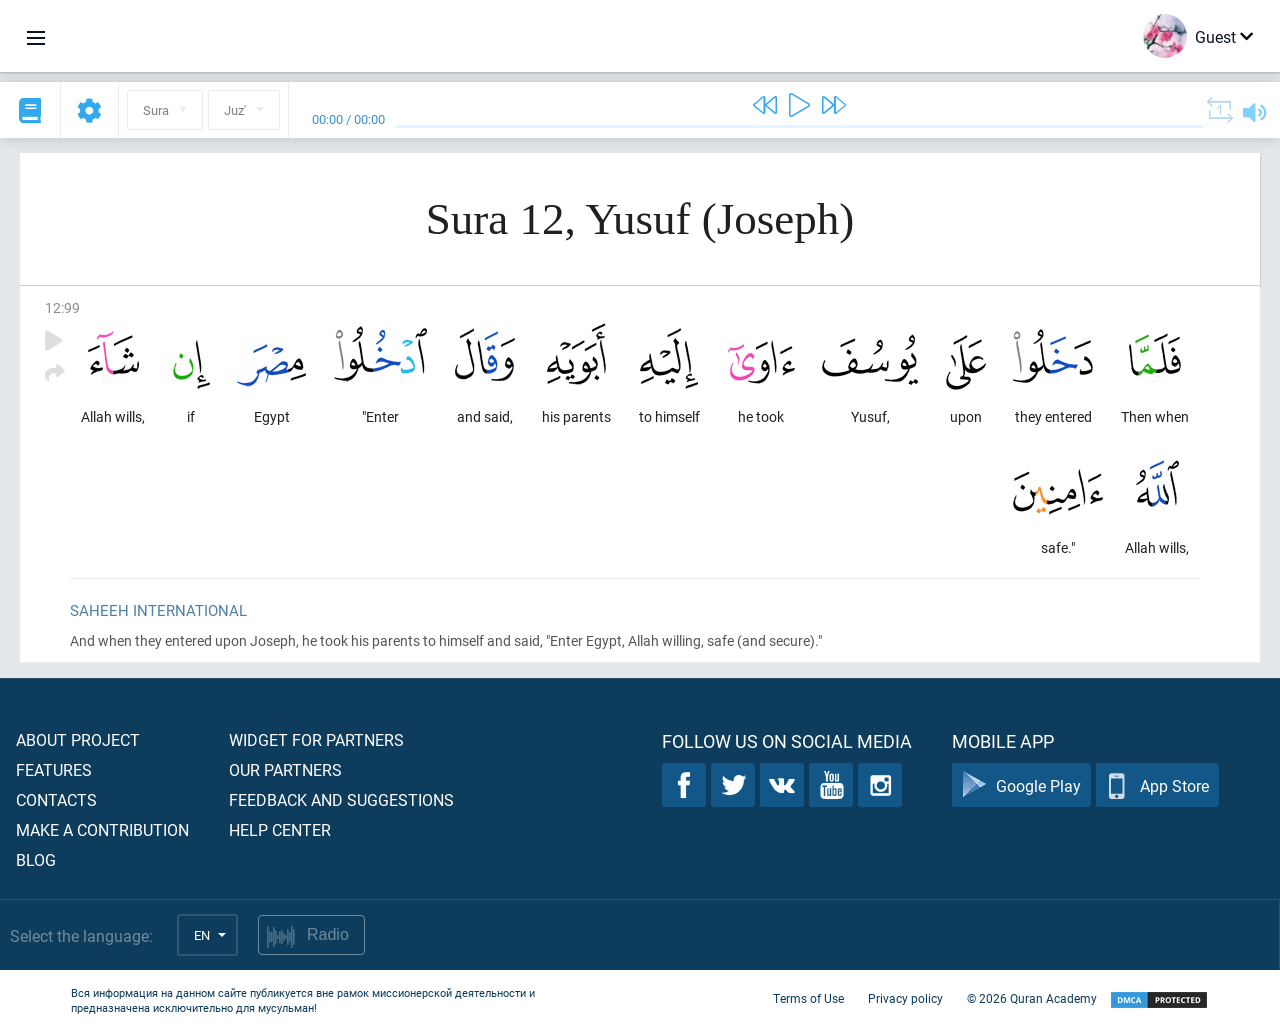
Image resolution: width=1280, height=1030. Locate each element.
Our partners (285, 769)
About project (78, 739)
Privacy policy (905, 998)
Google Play (1021, 785)
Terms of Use (808, 998)
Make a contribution (102, 829)
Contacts (56, 799)
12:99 (62, 307)
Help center (280, 829)
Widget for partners (316, 739)
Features (54, 769)
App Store (1157, 785)
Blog (36, 859)
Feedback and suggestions (341, 799)
